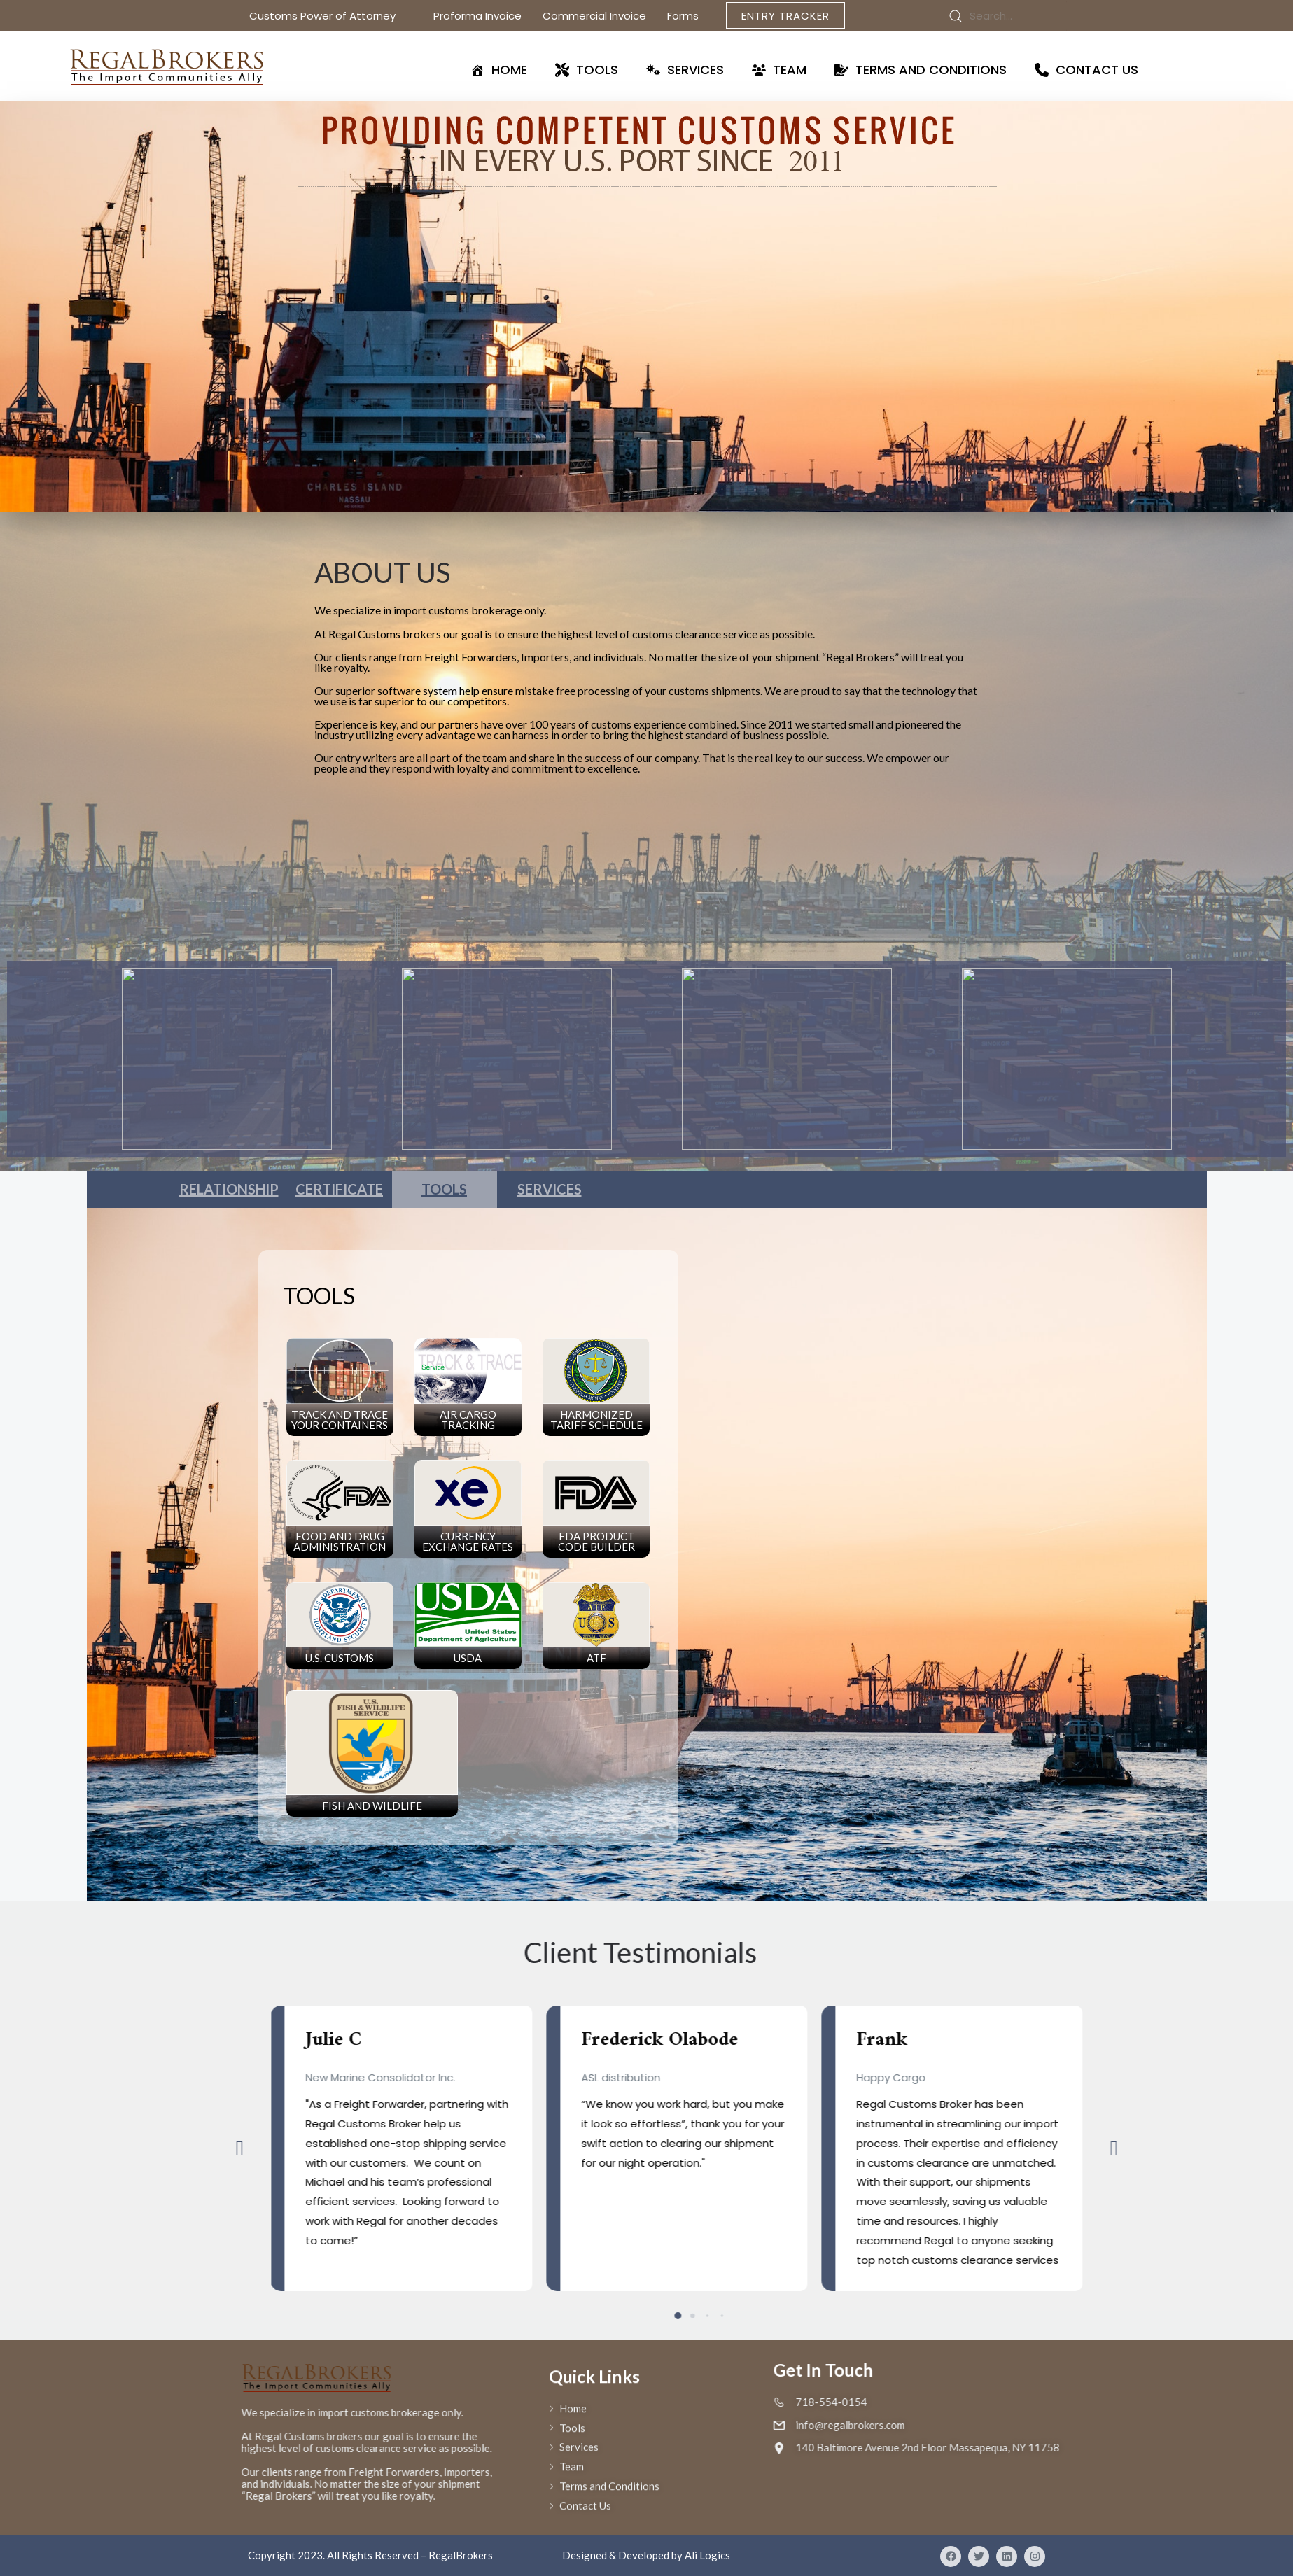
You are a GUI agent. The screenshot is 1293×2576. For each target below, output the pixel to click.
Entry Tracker (785, 15)
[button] (1024, 2148)
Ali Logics (707, 2555)
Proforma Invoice (477, 15)
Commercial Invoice (594, 15)
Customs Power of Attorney (330, 15)
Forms (691, 15)
